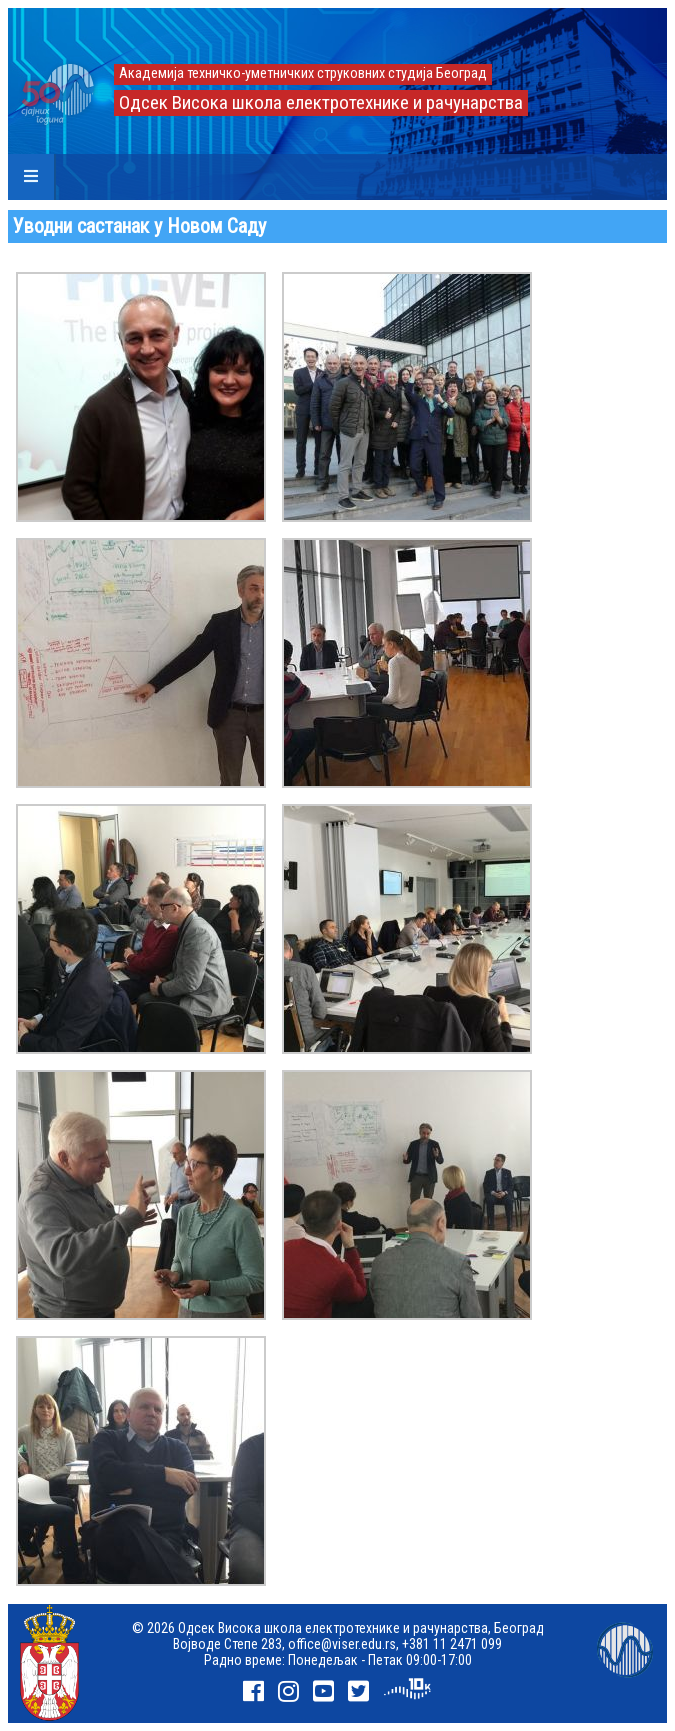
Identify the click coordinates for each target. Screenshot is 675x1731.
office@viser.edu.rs (342, 1644)
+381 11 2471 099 (452, 1644)
